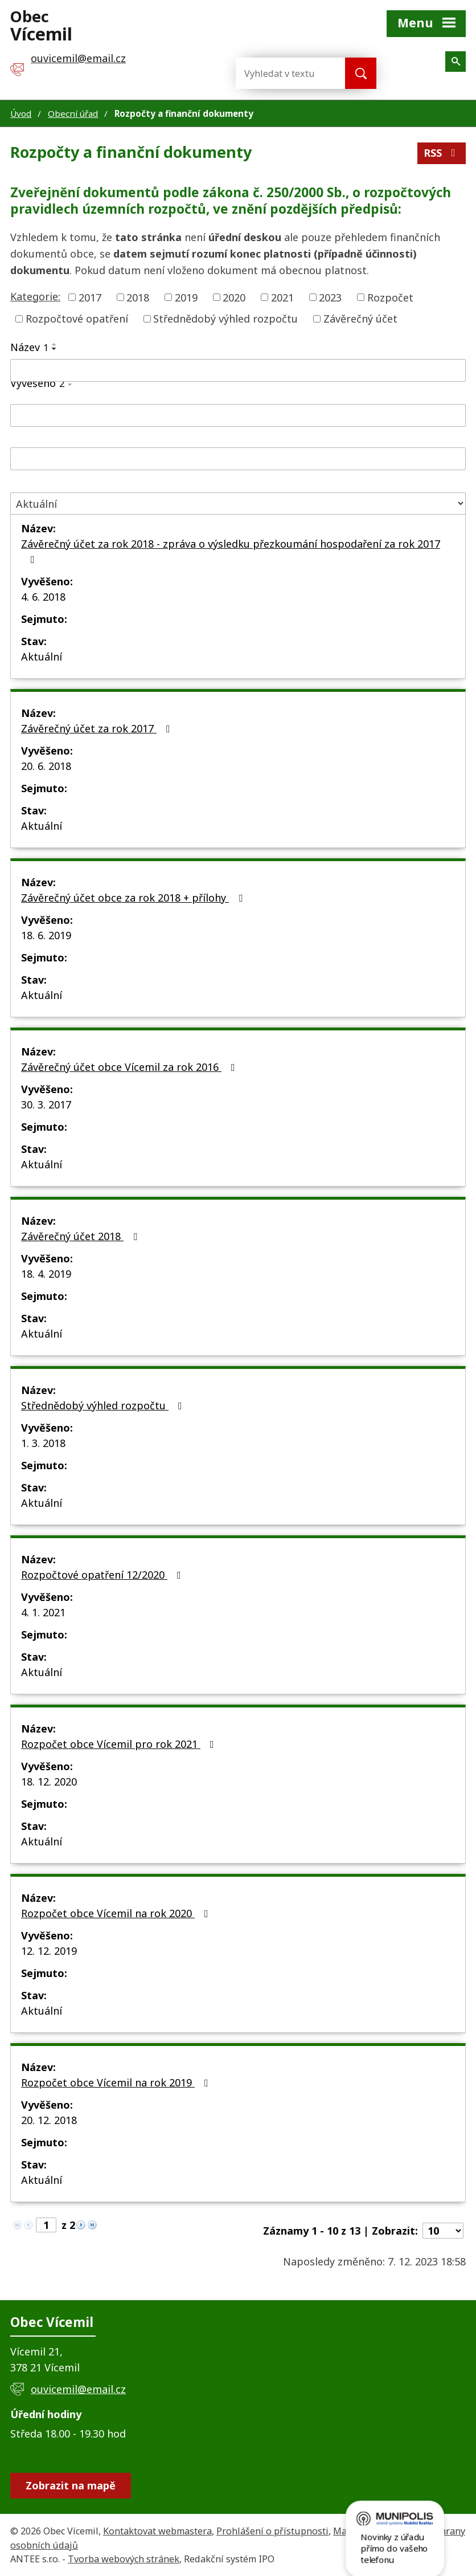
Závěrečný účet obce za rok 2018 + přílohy (134, 897)
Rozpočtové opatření (77, 318)
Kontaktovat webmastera (157, 2531)
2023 (330, 297)
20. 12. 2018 (49, 2120)
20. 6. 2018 (46, 766)
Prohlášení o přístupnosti (272, 2531)
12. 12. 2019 (49, 1951)
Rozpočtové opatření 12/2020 (103, 1575)
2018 (137, 297)
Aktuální (41, 656)
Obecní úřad (73, 113)
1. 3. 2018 (43, 1443)
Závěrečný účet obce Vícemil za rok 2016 (130, 1067)
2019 (186, 297)
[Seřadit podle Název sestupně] (54, 349)
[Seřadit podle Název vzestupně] (54, 344)
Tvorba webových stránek (123, 2559)
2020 (234, 297)
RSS (442, 153)
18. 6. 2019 (46, 935)
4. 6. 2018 (43, 597)
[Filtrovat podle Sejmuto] (238, 458)
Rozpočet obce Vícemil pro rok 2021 (120, 1744)
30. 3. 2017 (46, 1104)
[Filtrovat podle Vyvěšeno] (238, 415)
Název (29, 347)
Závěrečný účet (360, 318)
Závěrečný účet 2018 (81, 1236)
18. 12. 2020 (49, 1781)
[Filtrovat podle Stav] (238, 503)
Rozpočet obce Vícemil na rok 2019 (117, 2082)
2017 (90, 297)
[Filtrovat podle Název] (238, 370)
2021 (282, 297)
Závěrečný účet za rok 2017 (98, 728)
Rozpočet (390, 297)
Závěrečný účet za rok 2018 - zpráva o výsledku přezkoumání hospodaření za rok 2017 (230, 551)
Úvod (20, 113)
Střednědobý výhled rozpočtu (225, 318)
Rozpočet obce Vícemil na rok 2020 (117, 1913)
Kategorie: (35, 296)
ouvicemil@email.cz (78, 2389)
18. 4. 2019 (46, 1274)
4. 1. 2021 (43, 1612)
